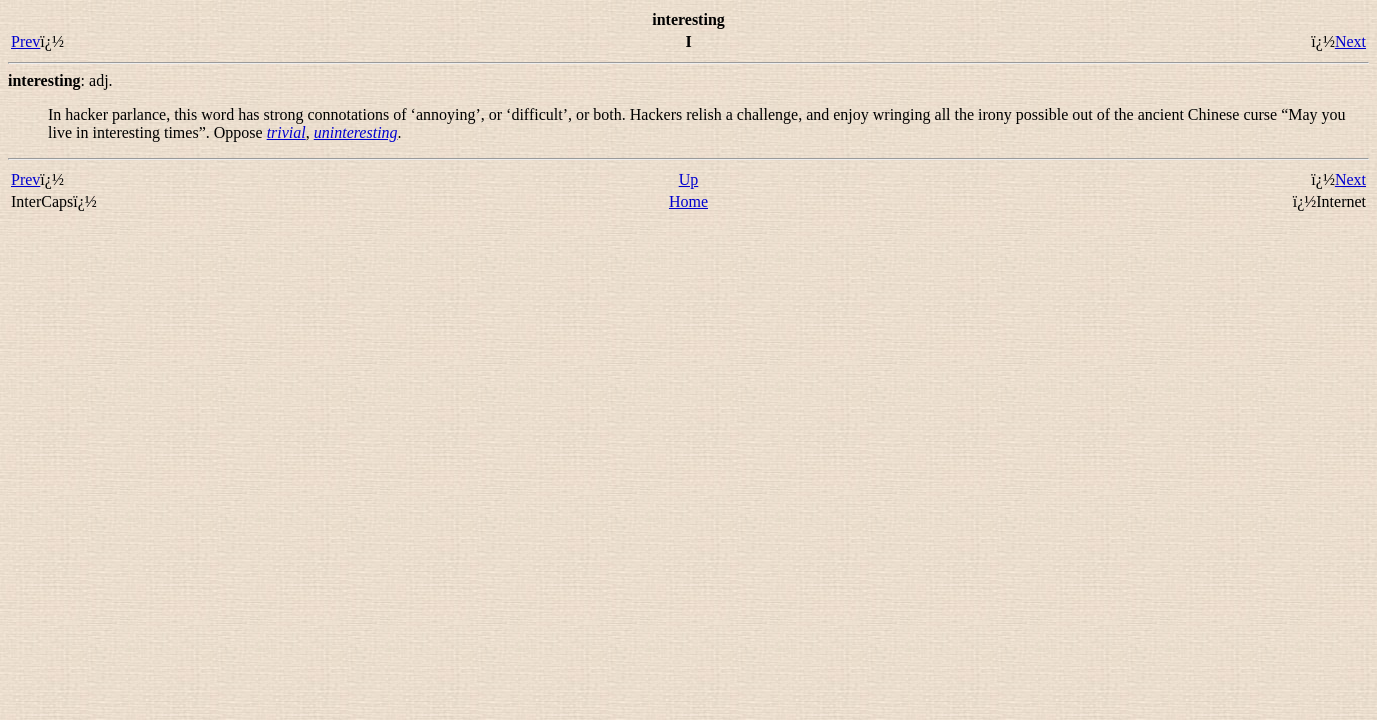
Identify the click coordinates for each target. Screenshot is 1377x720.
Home (688, 201)
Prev (25, 41)
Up (689, 179)
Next (1350, 41)
